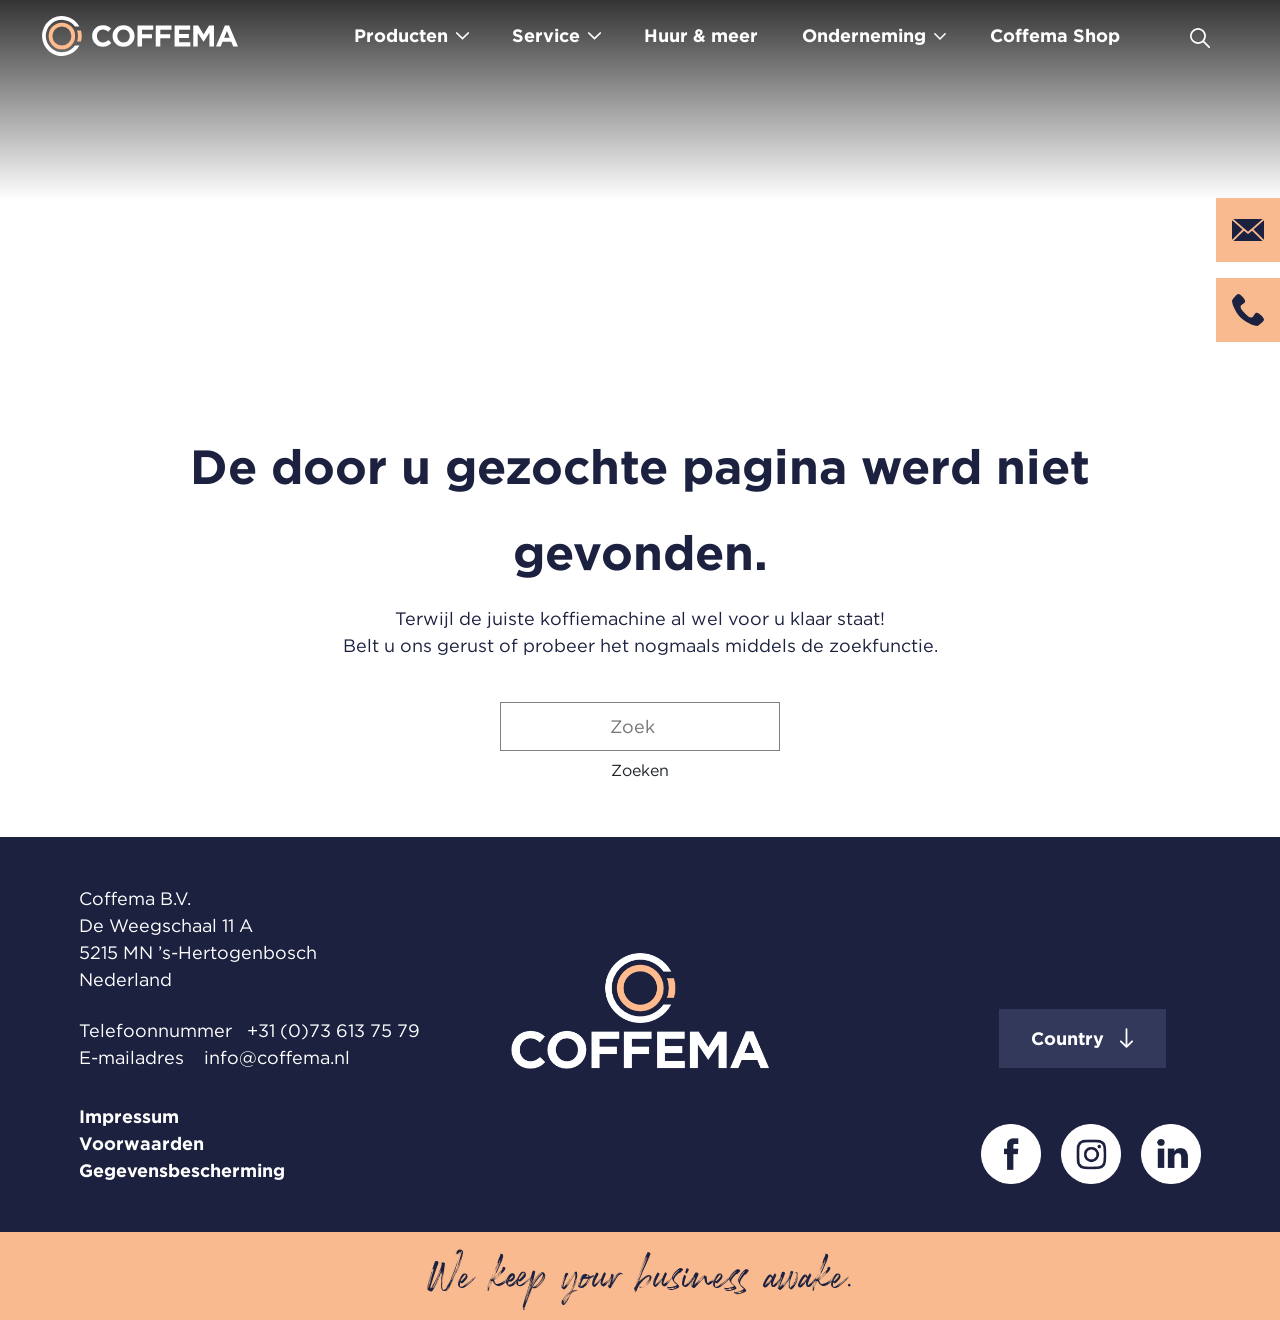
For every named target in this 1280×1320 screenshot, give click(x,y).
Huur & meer (701, 35)
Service (546, 35)
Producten (401, 35)
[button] (640, 770)
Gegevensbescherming (182, 1170)
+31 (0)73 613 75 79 (333, 1030)
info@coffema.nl (277, 1057)
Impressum (129, 1116)
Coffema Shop (1055, 35)
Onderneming (864, 35)
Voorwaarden (141, 1143)
